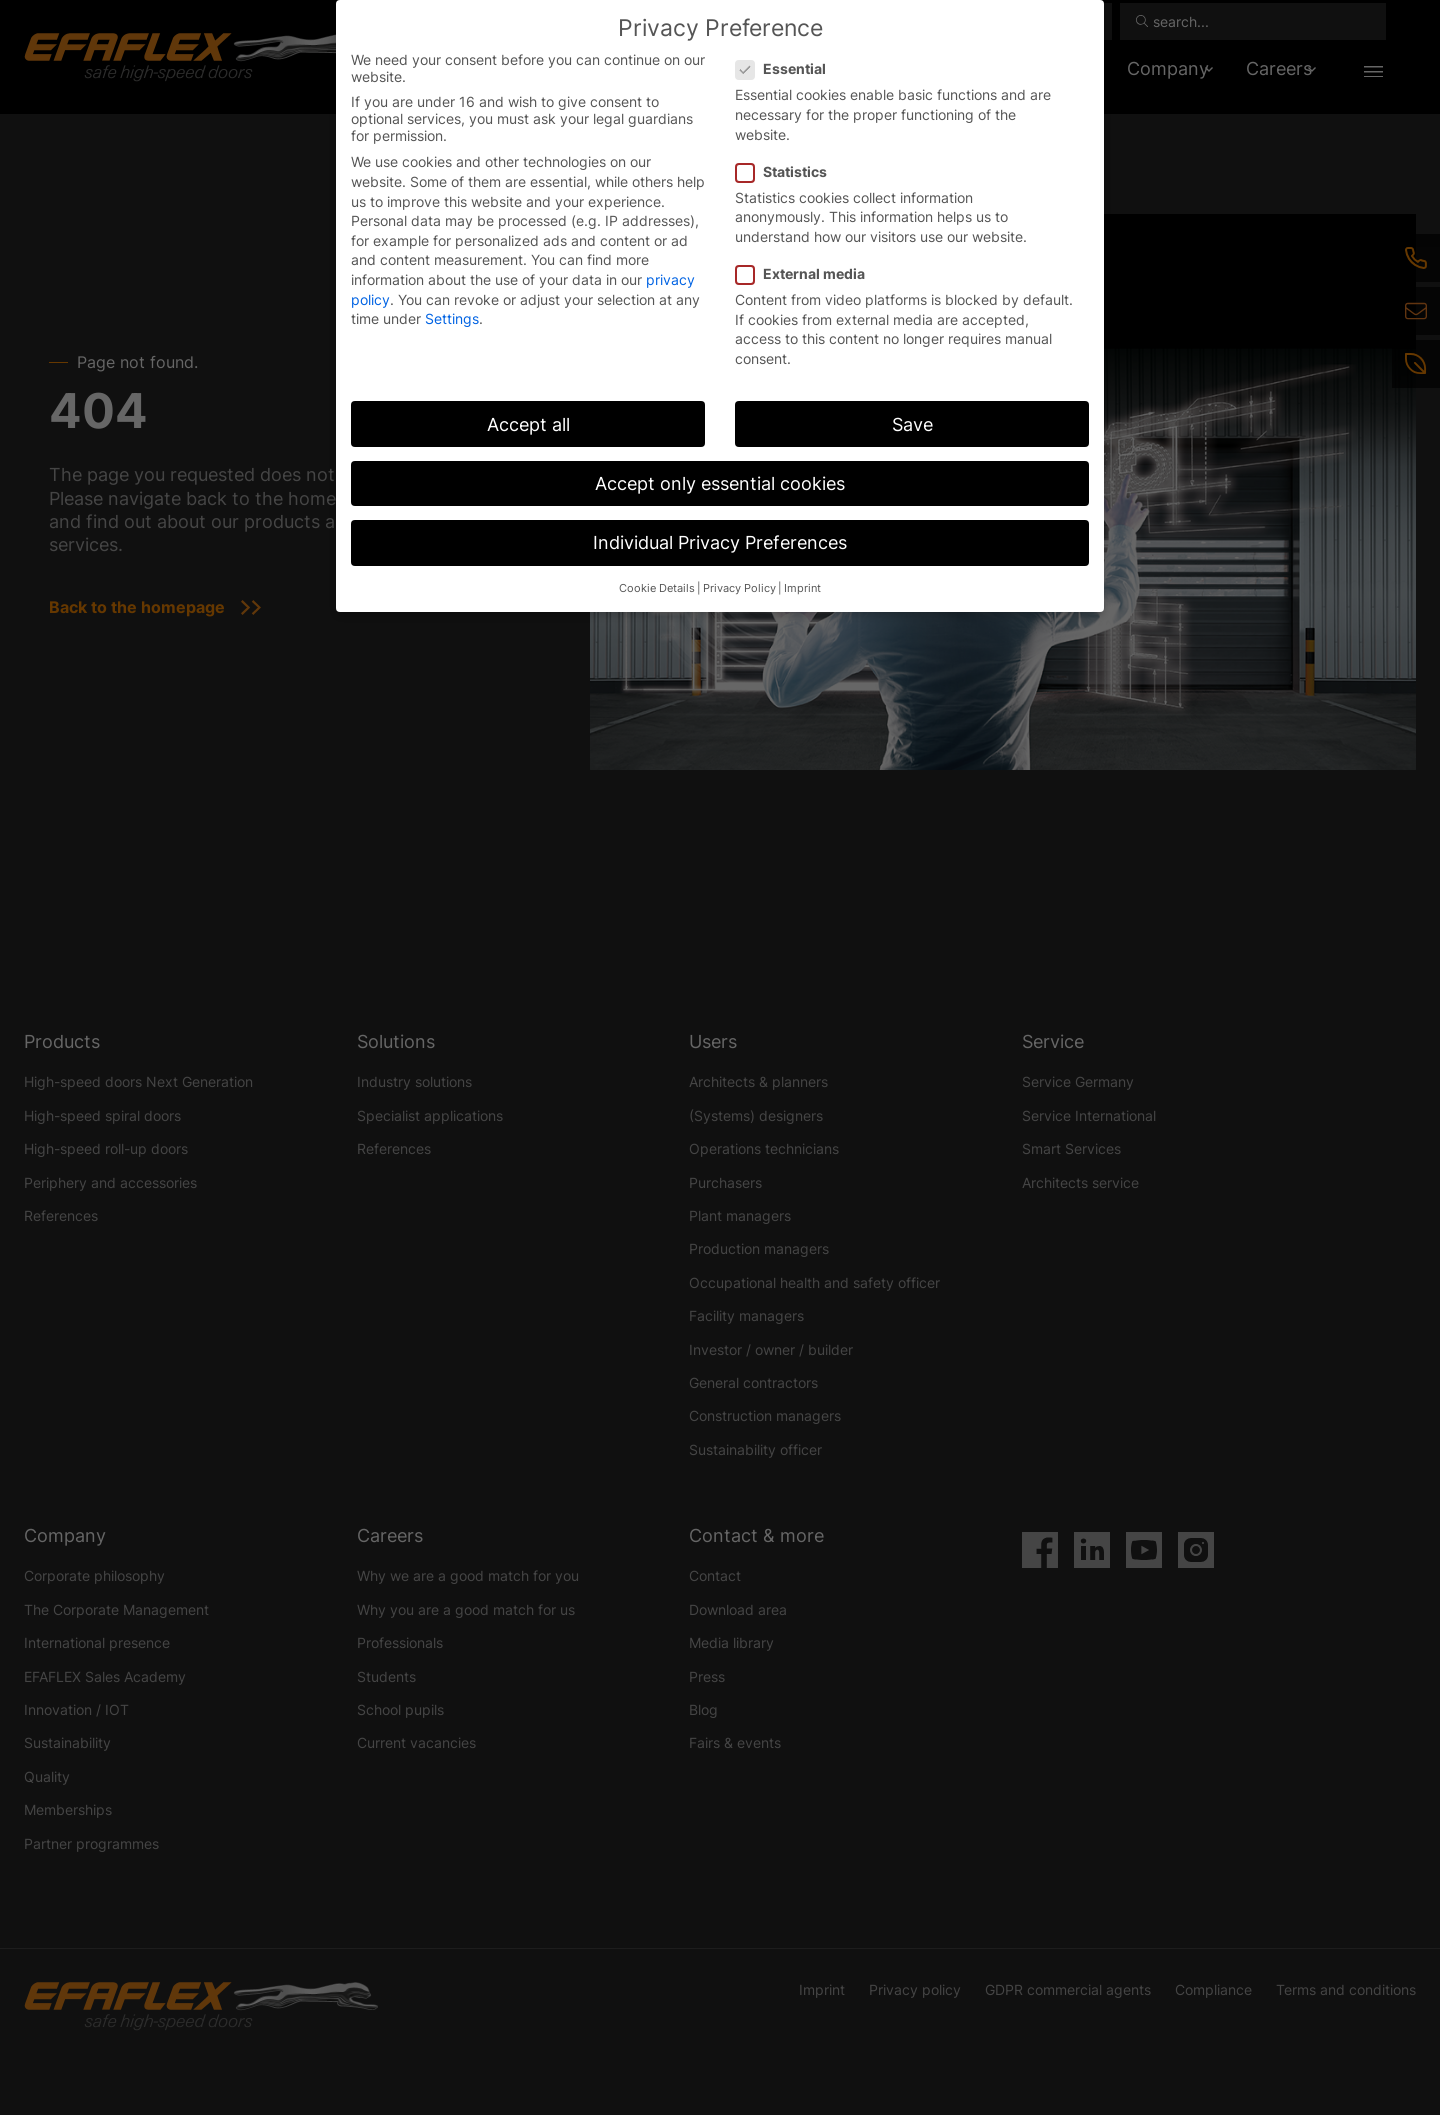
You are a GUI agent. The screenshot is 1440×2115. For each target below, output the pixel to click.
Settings (452, 318)
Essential (787, 68)
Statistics (787, 171)
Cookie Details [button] (657, 588)
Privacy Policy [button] (739, 588)
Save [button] (912, 424)
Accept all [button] (528, 424)
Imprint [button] (802, 588)
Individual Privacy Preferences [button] (720, 542)
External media (806, 273)
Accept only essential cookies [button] (720, 483)
